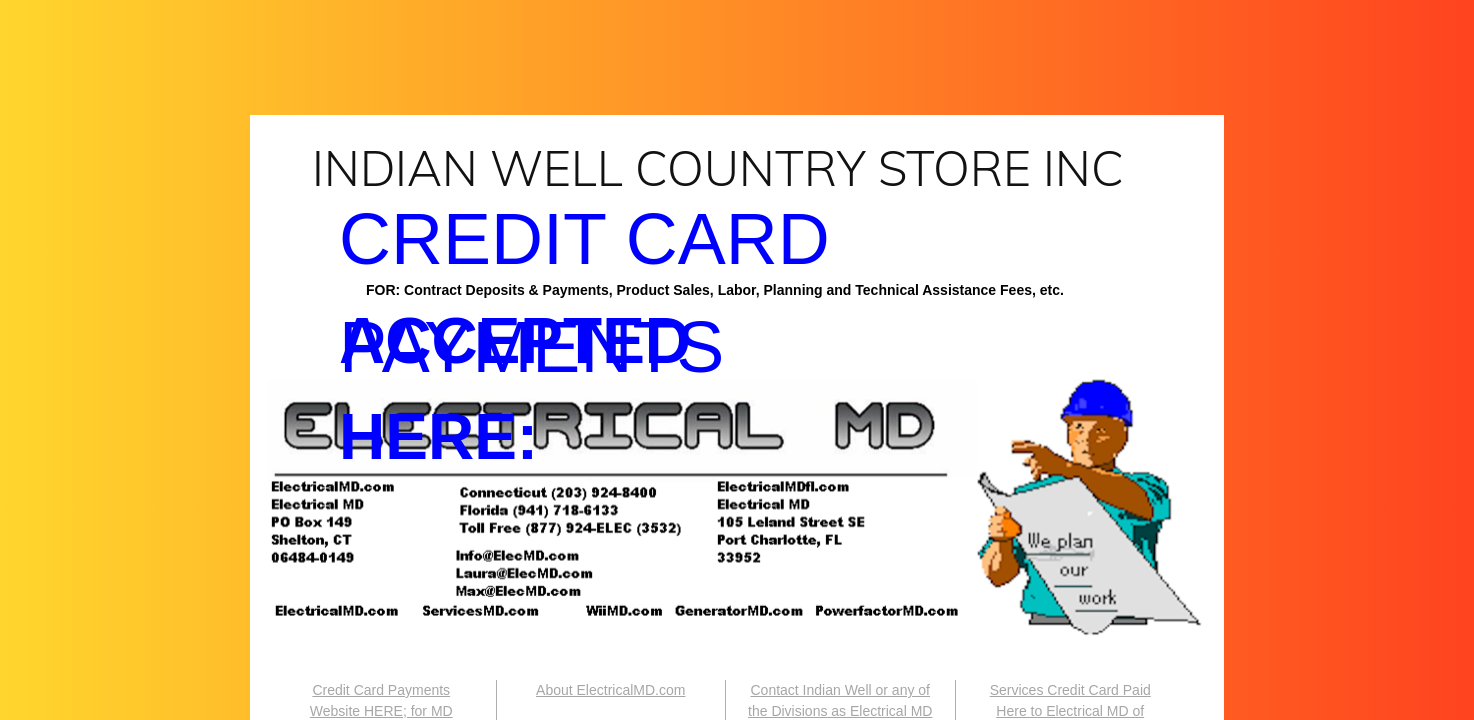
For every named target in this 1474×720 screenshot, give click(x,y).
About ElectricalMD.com (610, 690)
